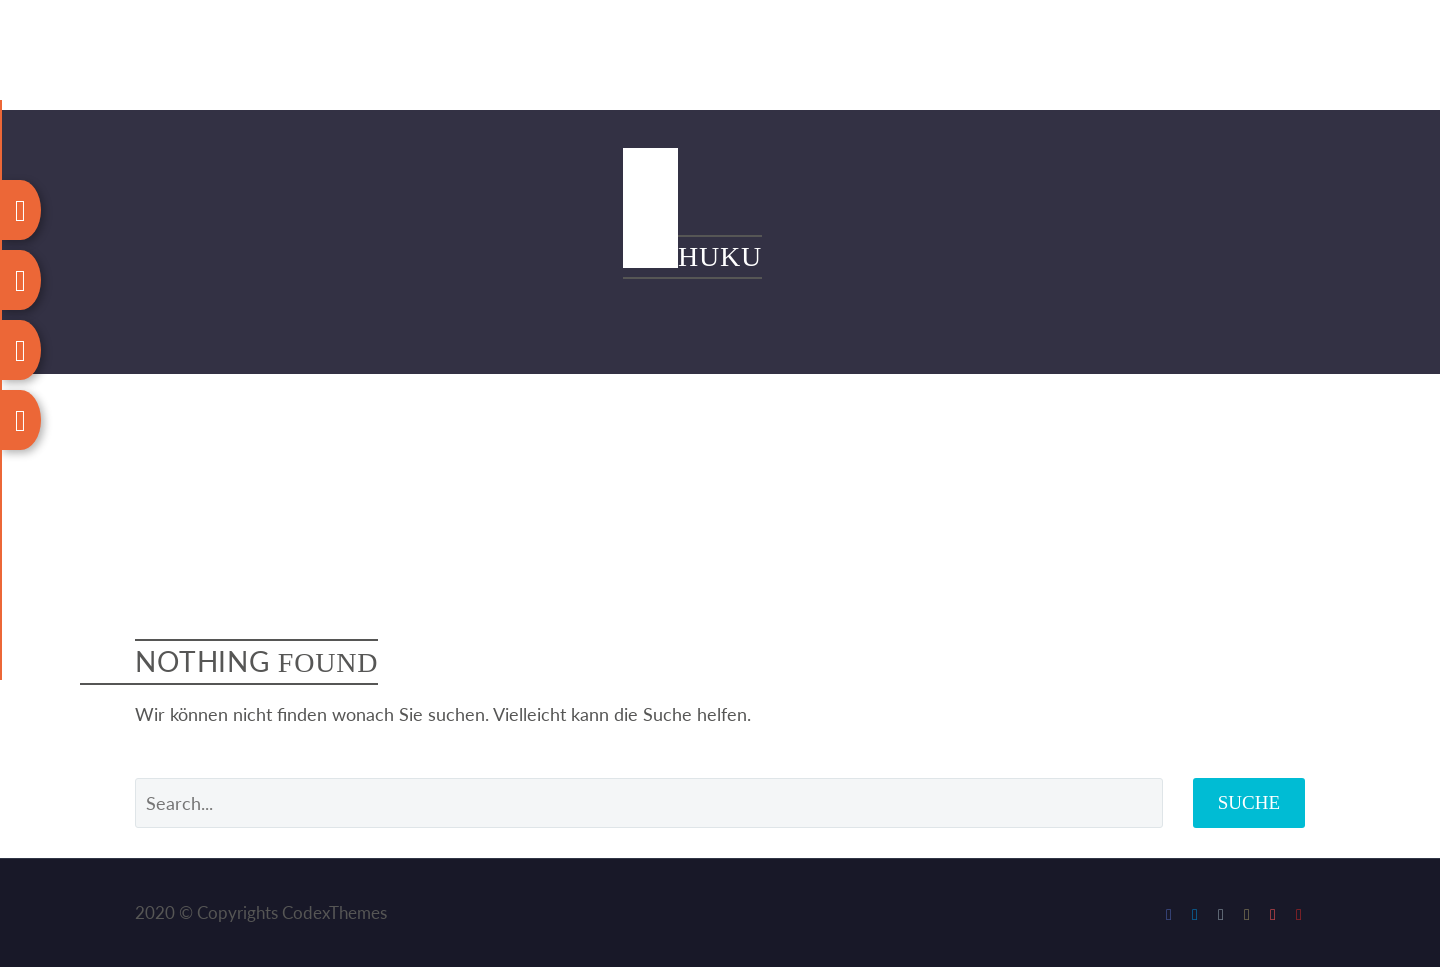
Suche (1249, 802)
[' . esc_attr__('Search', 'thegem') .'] (649, 803)
